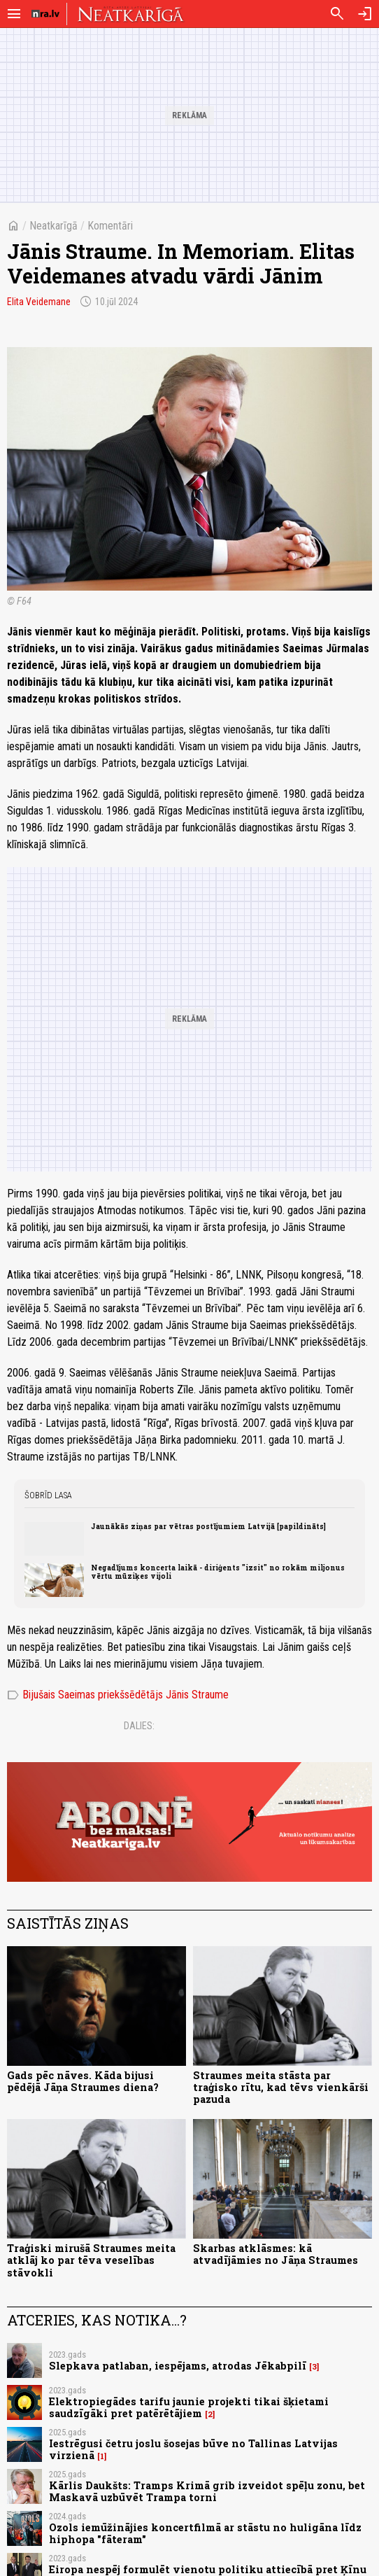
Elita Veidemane (39, 301)
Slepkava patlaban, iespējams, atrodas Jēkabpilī (177, 2365)
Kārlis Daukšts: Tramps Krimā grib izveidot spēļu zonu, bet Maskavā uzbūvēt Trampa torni (207, 2491)
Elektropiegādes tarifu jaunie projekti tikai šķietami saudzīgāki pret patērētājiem (189, 2407)
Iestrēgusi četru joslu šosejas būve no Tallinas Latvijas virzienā (193, 2449)
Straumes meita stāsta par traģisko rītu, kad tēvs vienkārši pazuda (281, 2087)
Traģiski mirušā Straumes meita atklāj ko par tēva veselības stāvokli (91, 2260)
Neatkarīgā (53, 225)
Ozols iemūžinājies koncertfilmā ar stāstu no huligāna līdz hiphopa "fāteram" (205, 2533)
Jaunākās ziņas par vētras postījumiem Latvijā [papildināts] (208, 1526)
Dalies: (139, 1725)
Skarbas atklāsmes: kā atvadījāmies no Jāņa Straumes (275, 2254)
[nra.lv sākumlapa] (45, 14)
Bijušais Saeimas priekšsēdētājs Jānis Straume (118, 1695)
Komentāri (110, 225)
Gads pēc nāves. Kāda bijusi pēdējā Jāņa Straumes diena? (83, 2081)
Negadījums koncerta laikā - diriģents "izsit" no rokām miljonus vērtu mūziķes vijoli (218, 1572)
